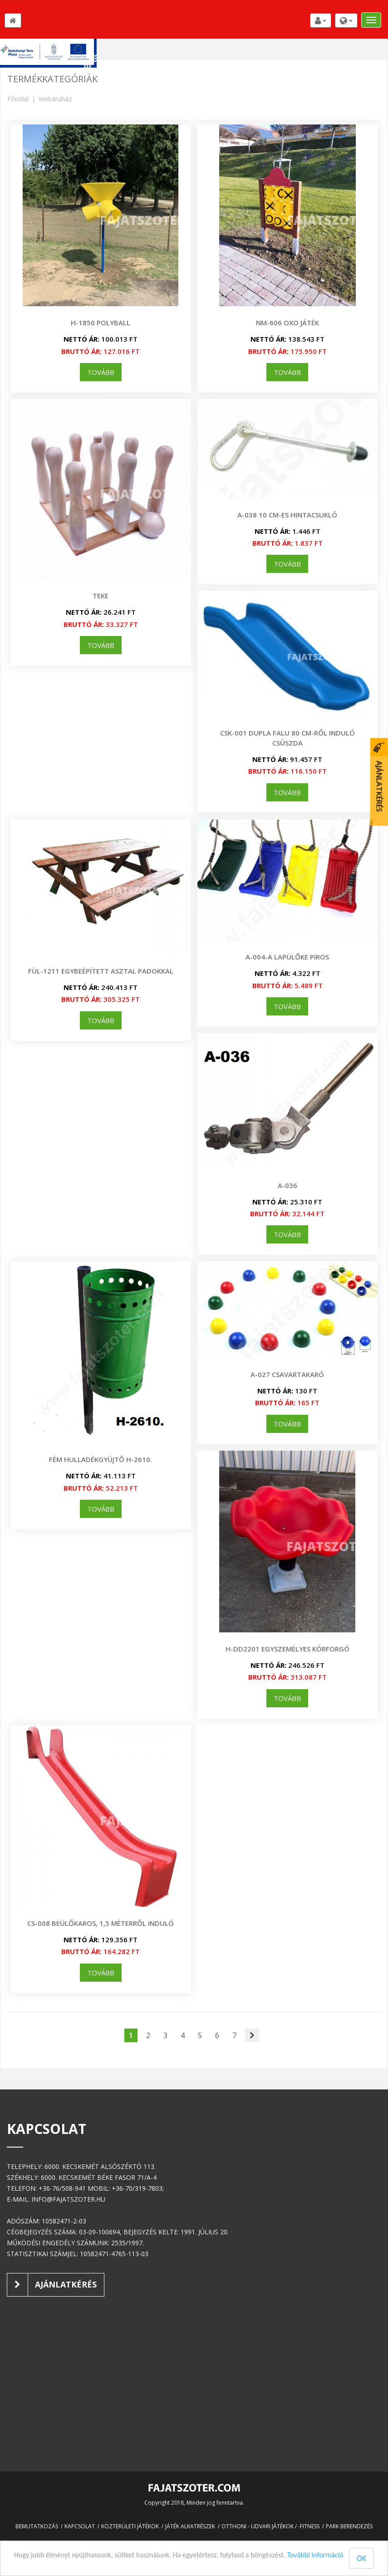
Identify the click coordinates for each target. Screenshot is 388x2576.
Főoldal (18, 98)
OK (361, 2558)
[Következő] (252, 2036)
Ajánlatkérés (52, 2284)
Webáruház (55, 98)
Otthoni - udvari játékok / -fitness (270, 2526)
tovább (100, 372)
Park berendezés (349, 2526)
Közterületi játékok (130, 2526)
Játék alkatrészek (190, 2526)
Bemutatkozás (36, 2526)
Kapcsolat (79, 2526)
